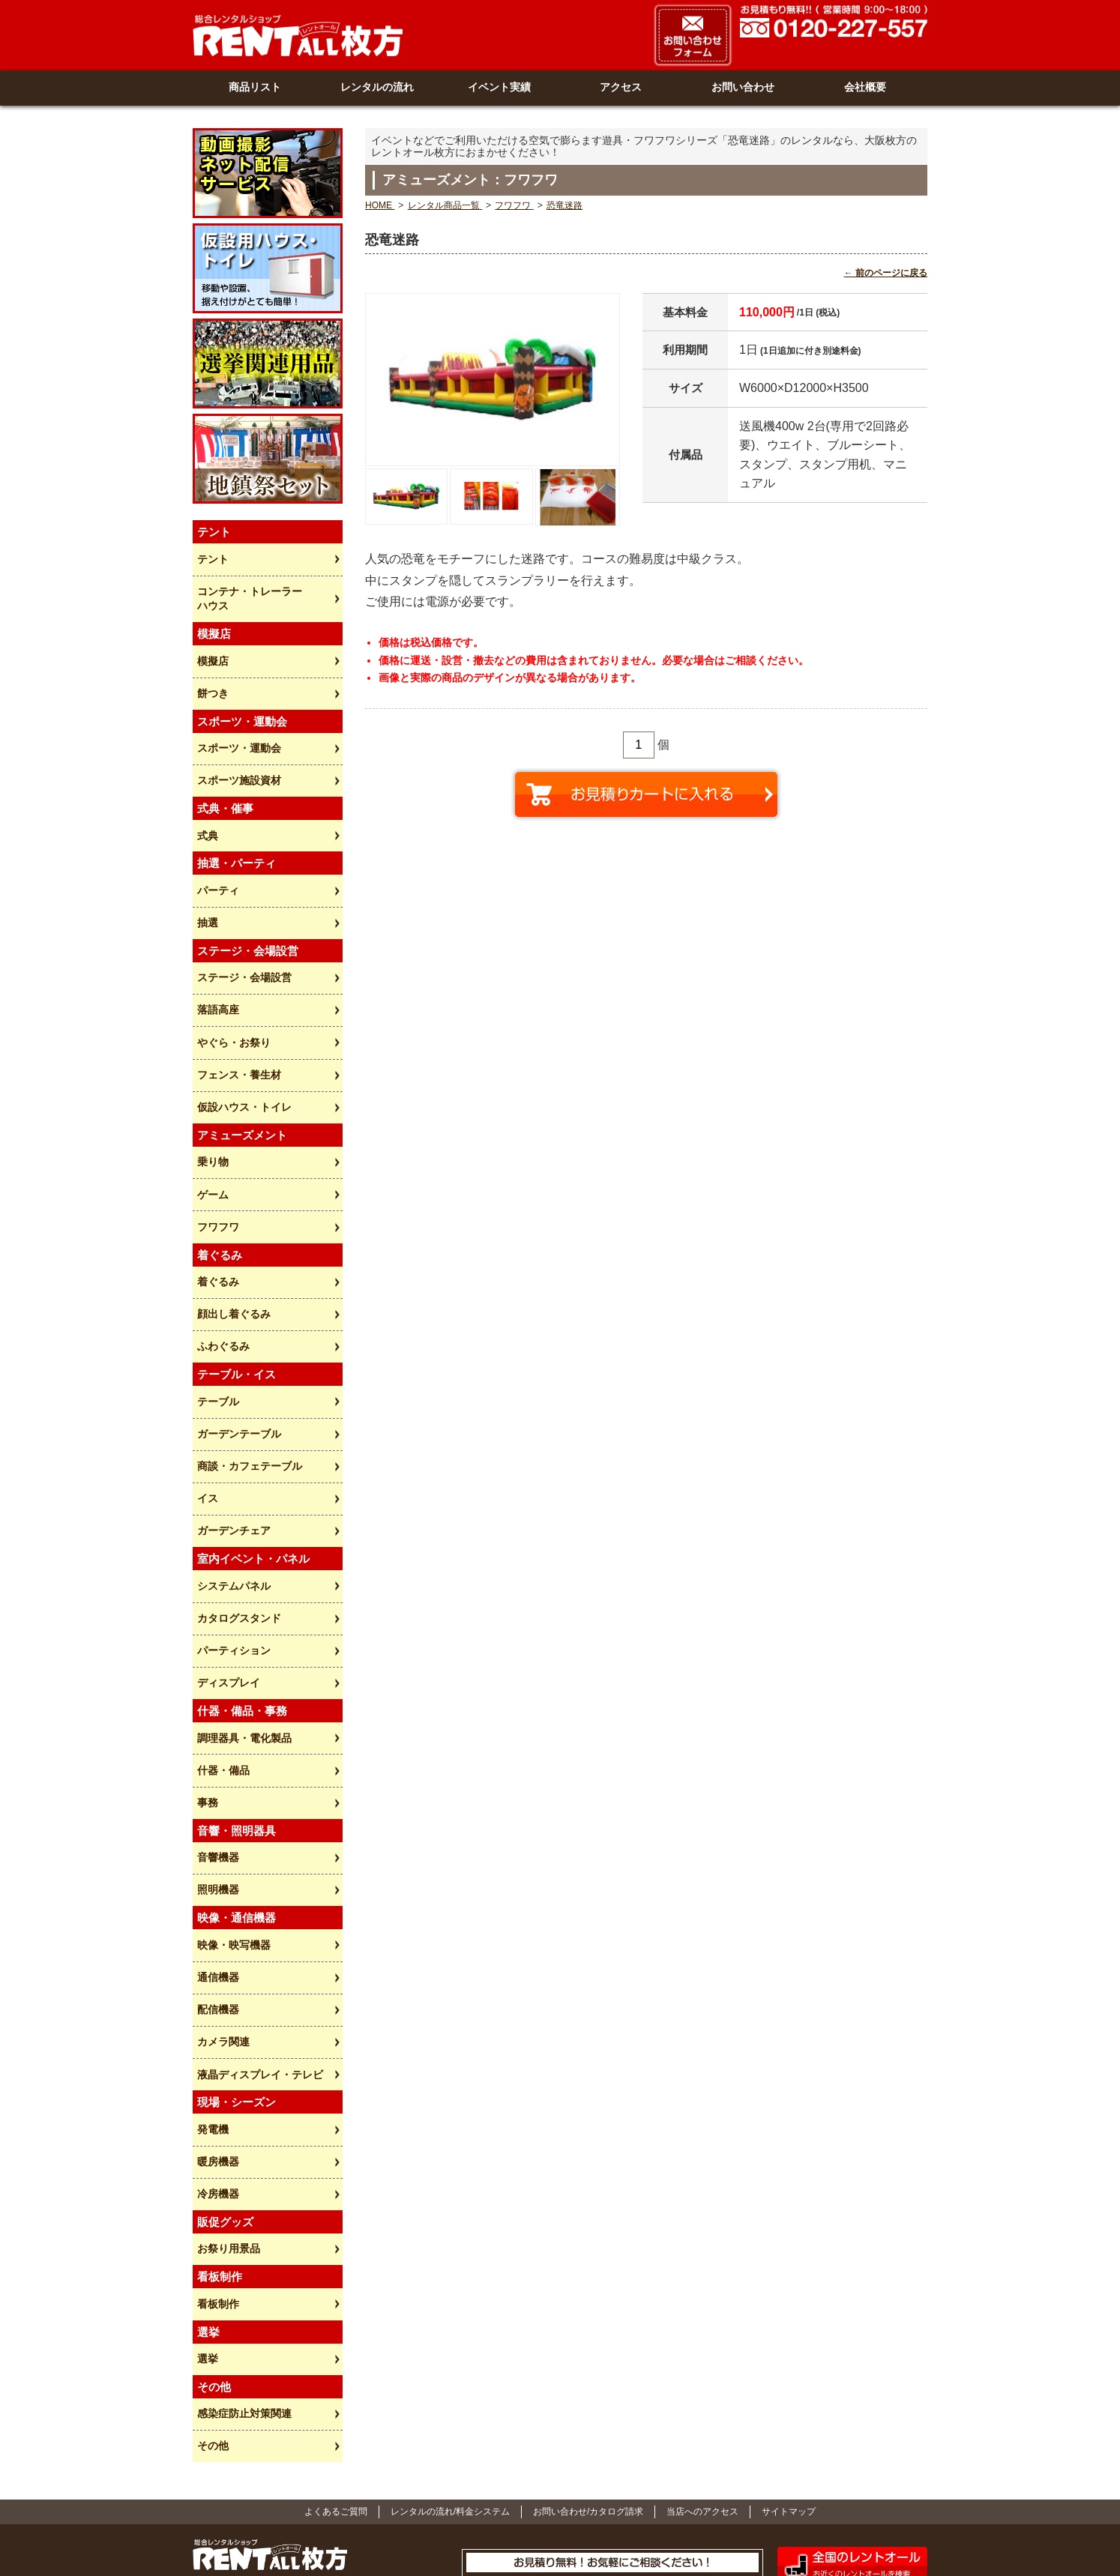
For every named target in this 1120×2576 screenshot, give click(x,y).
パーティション (233, 1587)
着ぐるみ (217, 1237)
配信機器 (217, 1928)
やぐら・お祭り (233, 1010)
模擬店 (212, 647)
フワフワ (217, 1185)
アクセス (621, 86)
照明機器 (217, 1815)
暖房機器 (217, 2072)
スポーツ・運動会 (238, 730)
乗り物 (212, 1124)
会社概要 (865, 86)
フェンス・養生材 (238, 1041)
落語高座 (217, 980)
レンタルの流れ (377, 86)
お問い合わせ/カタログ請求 (588, 2409)
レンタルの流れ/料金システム (450, 2409)
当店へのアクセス (702, 2409)
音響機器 (217, 1784)
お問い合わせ (742, 86)
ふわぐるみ (222, 1299)
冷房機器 (217, 2103)
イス (206, 1443)
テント (212, 549)
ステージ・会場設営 (243, 950)
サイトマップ (789, 2409)
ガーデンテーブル (238, 1382)
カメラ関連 (222, 1958)
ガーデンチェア (233, 1473)
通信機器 (217, 1898)
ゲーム (212, 1154)
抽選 (206, 896)
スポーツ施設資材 (238, 760)
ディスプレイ (227, 1617)
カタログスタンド (238, 1557)
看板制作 (217, 2209)
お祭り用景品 (227, 2156)
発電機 (212, 2042)
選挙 (206, 2262)
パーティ (217, 866)
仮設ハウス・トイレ (243, 1071)
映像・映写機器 (233, 1868)
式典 (206, 813)
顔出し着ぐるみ (233, 1268)
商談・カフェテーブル (248, 1412)
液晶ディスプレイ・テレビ (259, 1989)
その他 (212, 2345)
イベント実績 (499, 86)
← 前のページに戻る (885, 270)
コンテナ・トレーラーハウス (248, 586)
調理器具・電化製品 (243, 1671)
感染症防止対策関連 (243, 2314)
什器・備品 (222, 1701)
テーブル (217, 1351)
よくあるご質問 (335, 2409)
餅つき (212, 677)
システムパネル (233, 1526)
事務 (206, 1731)
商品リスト (255, 86)
